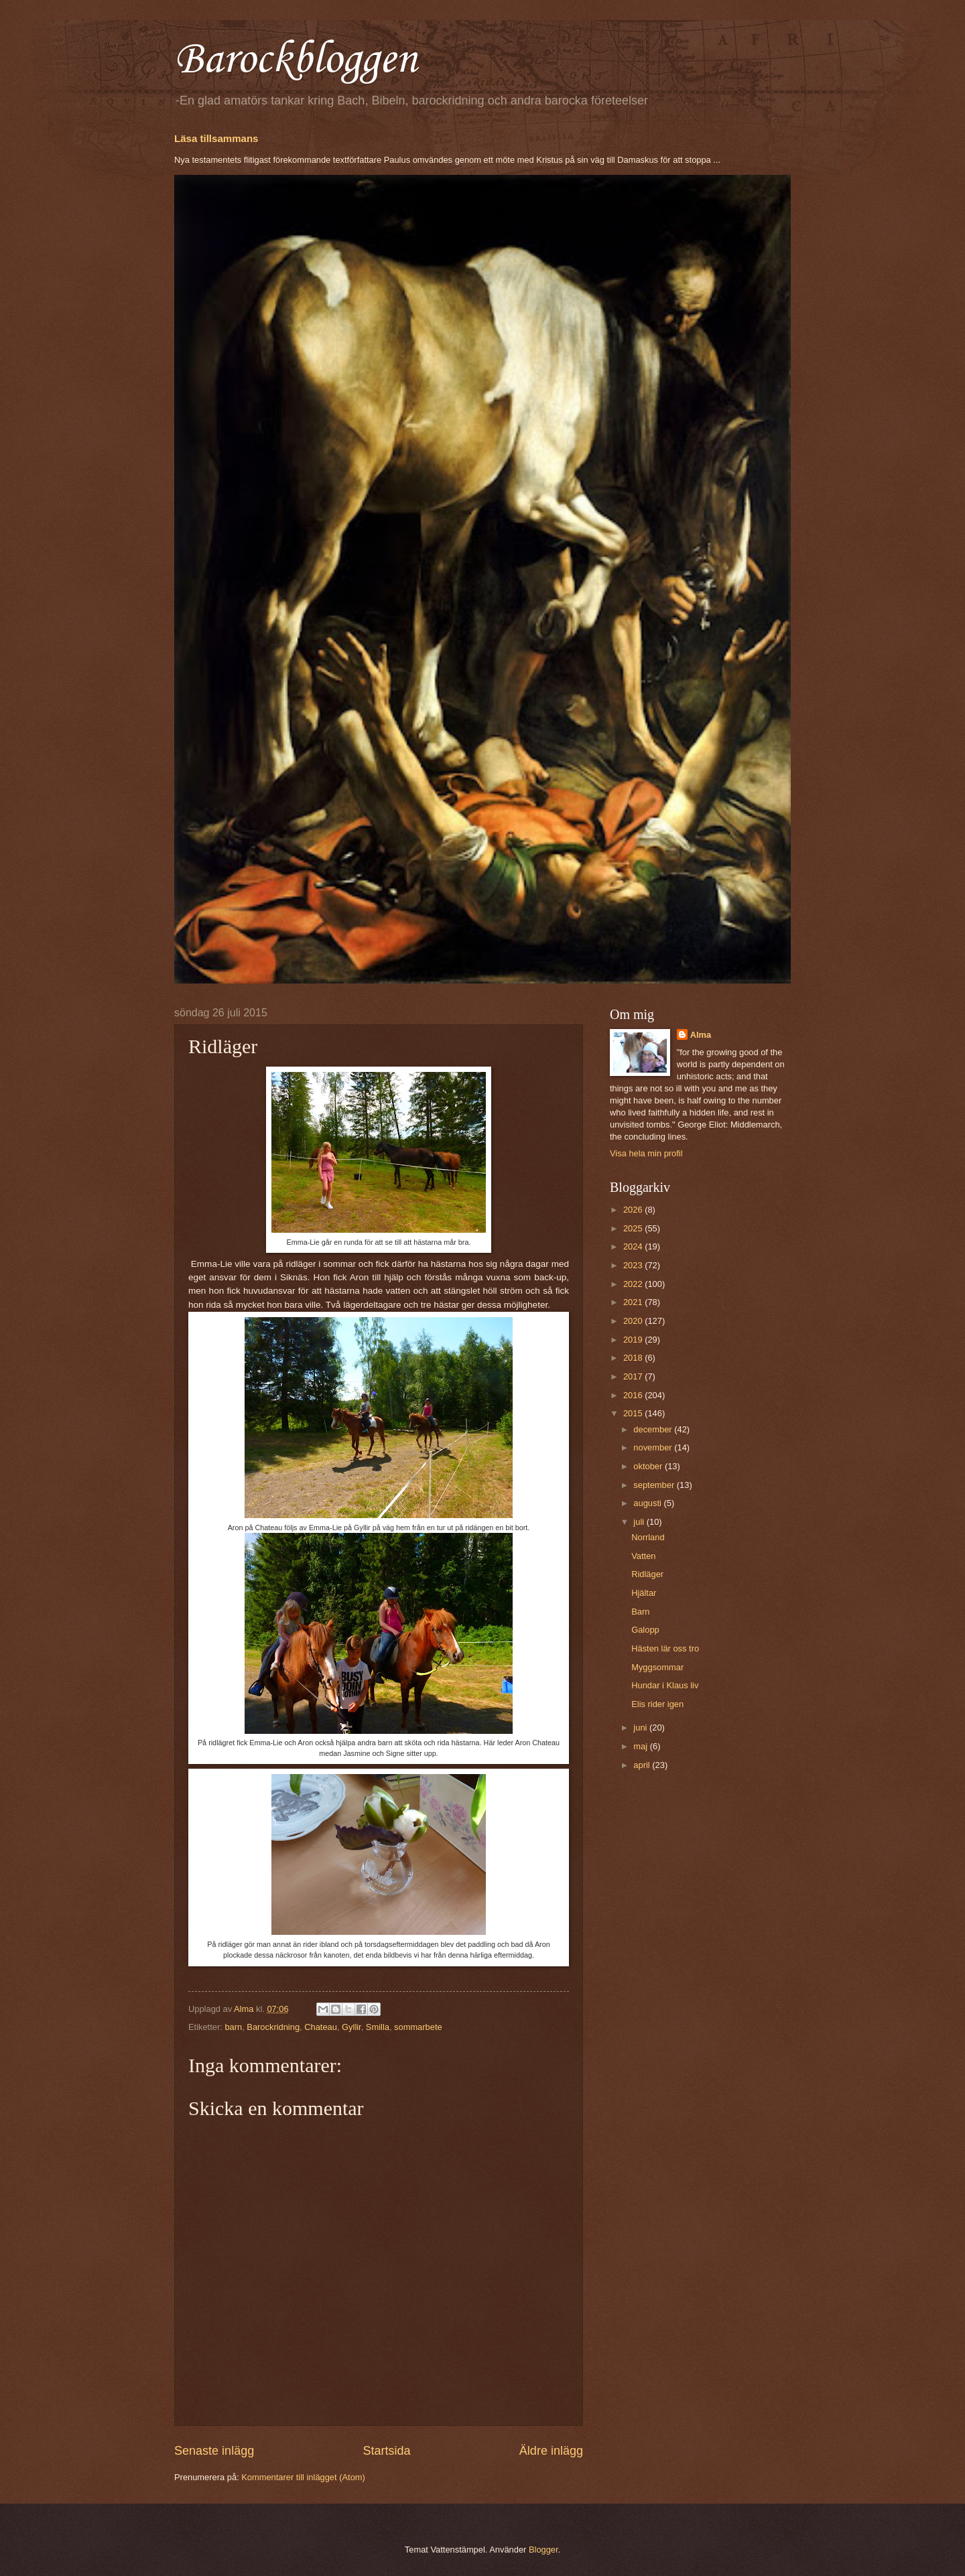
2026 (634, 1210)
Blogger (543, 2550)
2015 (634, 1413)
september (654, 1485)
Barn (640, 1612)
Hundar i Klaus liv (664, 1685)
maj (641, 1746)
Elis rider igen (657, 1704)
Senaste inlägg (214, 2450)
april (642, 1765)
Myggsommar (657, 1667)
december (653, 1429)
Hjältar (643, 1593)
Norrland (647, 1537)
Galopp (645, 1630)
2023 (634, 1265)
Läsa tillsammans (216, 138)
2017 (634, 1376)
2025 (634, 1228)
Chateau (320, 2027)
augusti (648, 1503)
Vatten (643, 1556)
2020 (634, 1321)
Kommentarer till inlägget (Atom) (303, 2477)
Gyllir (351, 2027)
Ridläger (647, 1574)
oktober (649, 1466)
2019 (634, 1340)
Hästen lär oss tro (665, 1648)
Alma (700, 1035)
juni (641, 1727)
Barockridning (273, 2027)
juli (639, 1522)
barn (233, 2027)
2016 (634, 1395)
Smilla (377, 2027)
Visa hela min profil (646, 1153)
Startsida (386, 2450)
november (653, 1447)
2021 (634, 1302)
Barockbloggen (295, 60)
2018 (634, 1358)
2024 (634, 1246)
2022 (634, 1284)
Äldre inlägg (551, 2450)
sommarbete (418, 2027)
